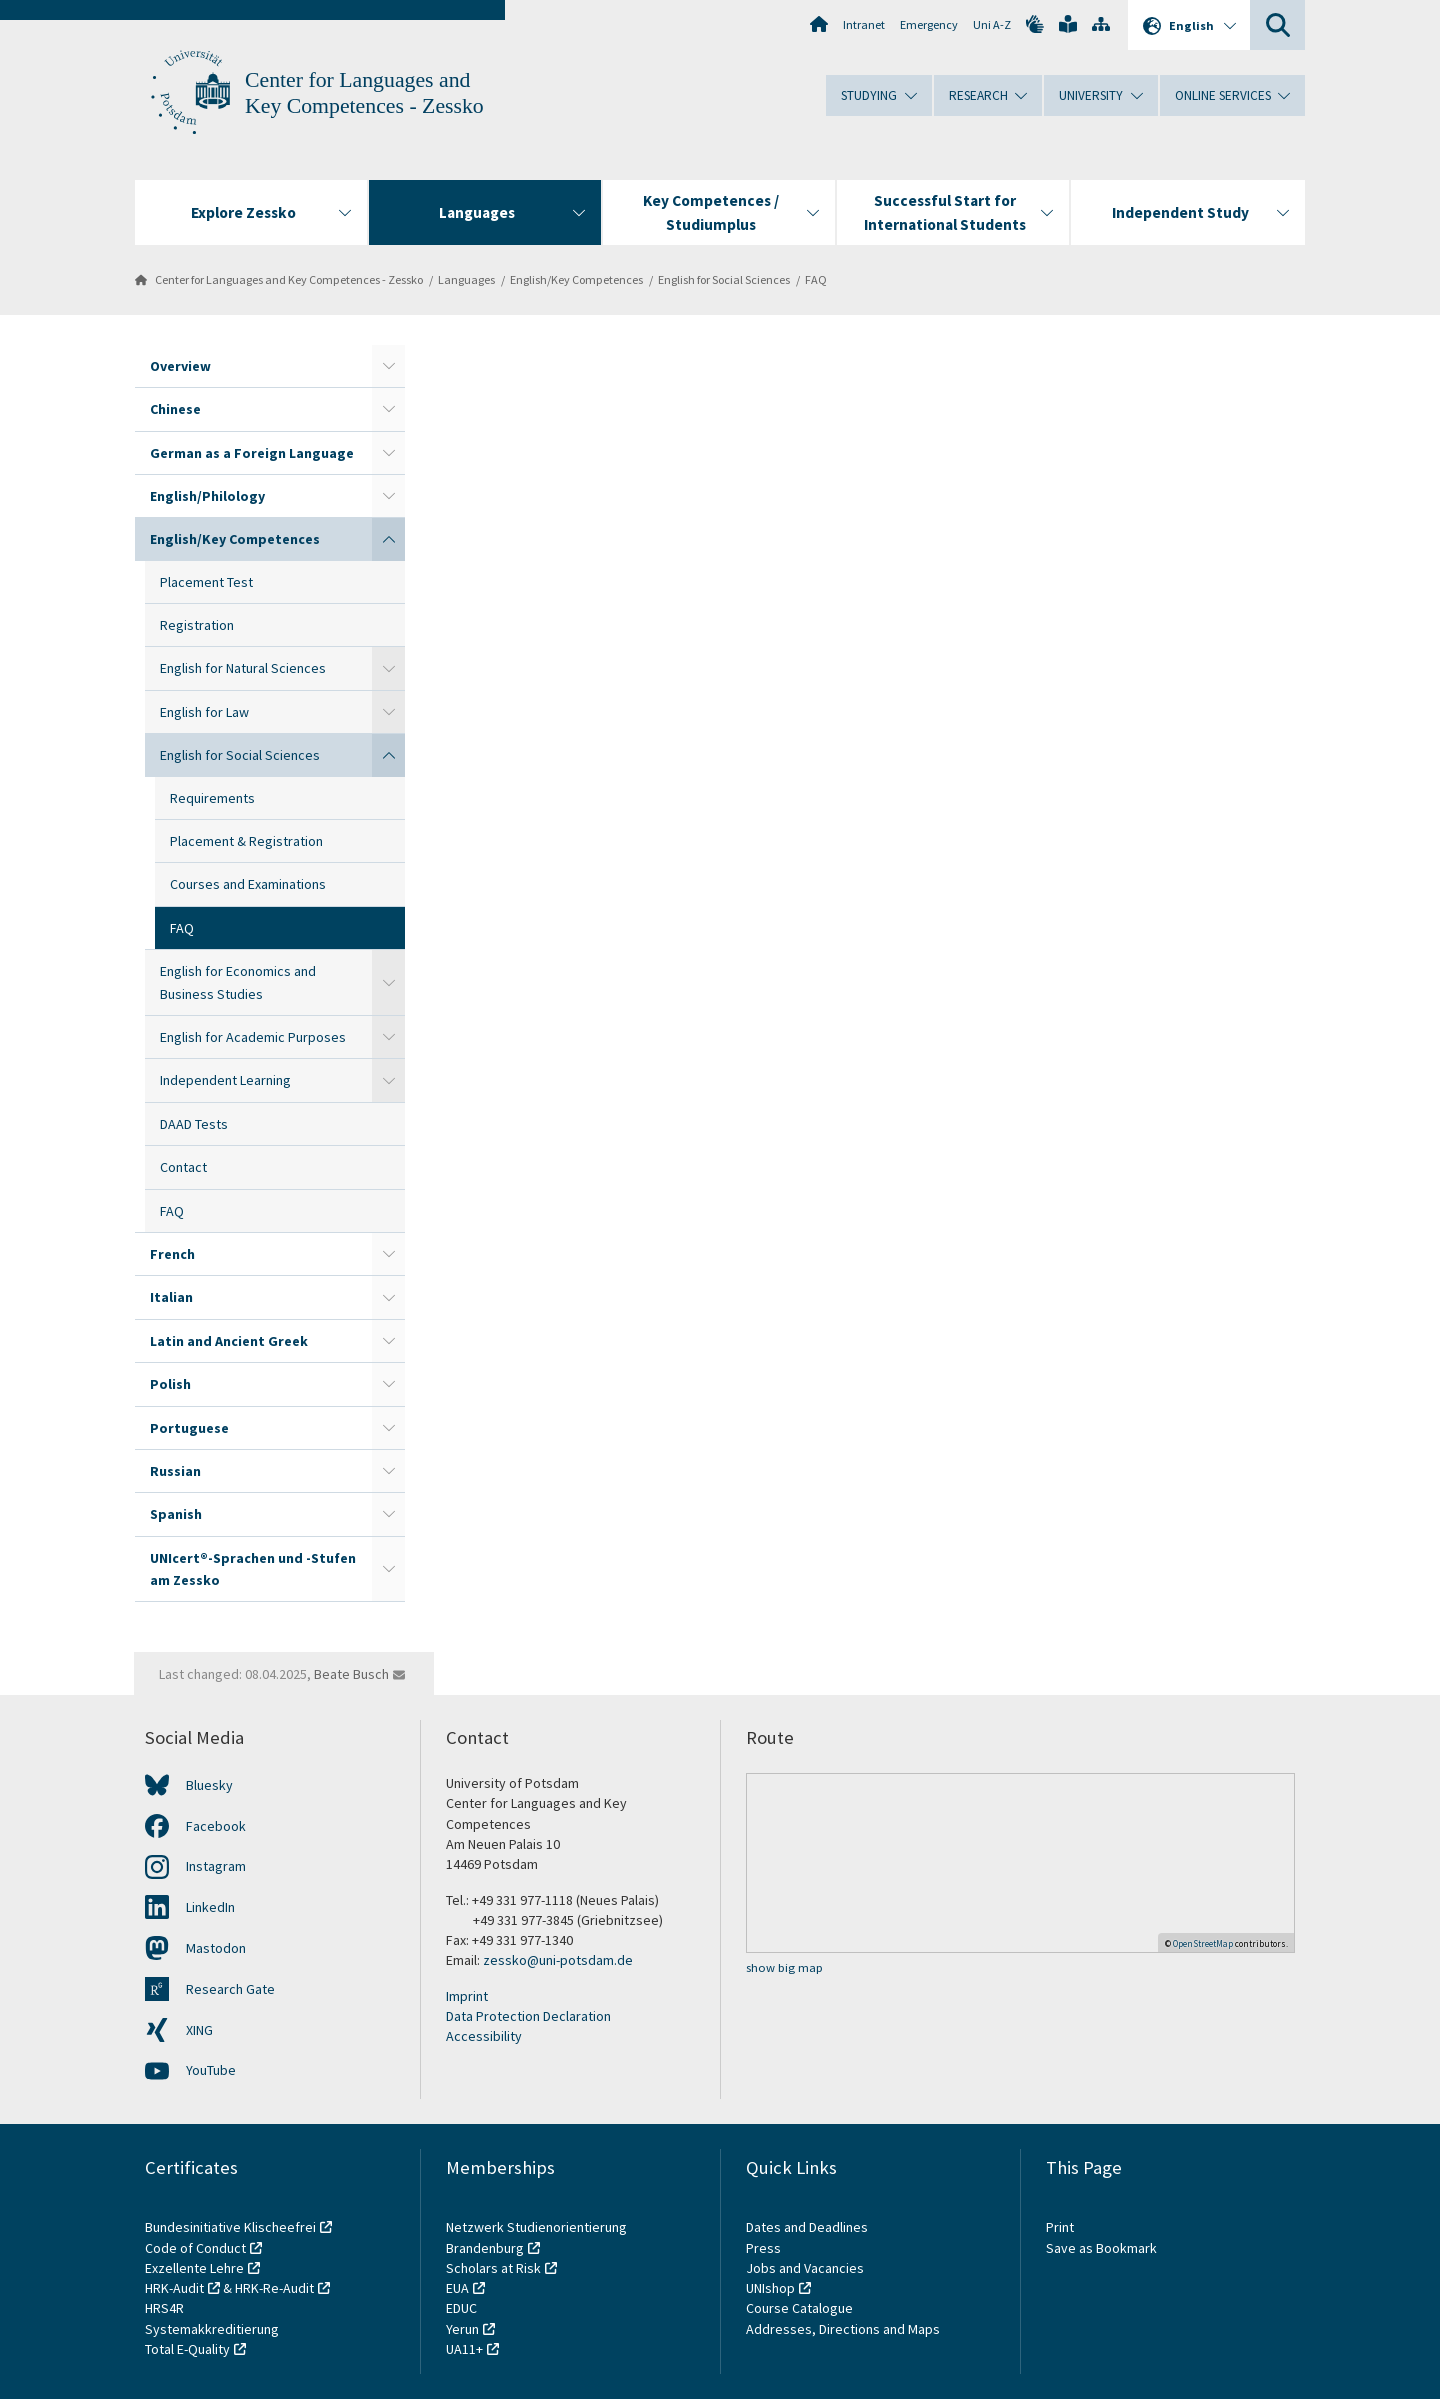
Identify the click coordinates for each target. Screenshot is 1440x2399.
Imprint (467, 1996)
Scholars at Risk (493, 2268)
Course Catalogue (799, 2308)
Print (1060, 2227)
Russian (175, 1471)
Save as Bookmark (1101, 2248)
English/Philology (207, 496)
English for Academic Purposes (253, 1037)
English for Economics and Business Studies (238, 982)
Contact (183, 1167)
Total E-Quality (187, 2349)
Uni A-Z (992, 24)
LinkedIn (210, 1907)
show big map (784, 1967)
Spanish (176, 1514)
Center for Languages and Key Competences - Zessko (289, 279)
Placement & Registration (246, 841)
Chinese (175, 409)
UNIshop (770, 2288)
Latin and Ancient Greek (229, 1341)
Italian (171, 1297)
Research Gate (230, 1989)
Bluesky (209, 1785)
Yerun (462, 2329)
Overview (180, 366)
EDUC (461, 2308)
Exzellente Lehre (194, 2268)
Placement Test (206, 582)
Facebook (216, 1826)
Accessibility (484, 2036)
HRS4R (164, 2308)
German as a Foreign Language (252, 453)
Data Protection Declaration (528, 2016)
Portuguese (189, 1428)
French (172, 1254)
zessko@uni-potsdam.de (558, 1960)
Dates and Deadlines (807, 2227)
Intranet (864, 24)
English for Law (204, 712)
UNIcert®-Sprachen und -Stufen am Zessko (253, 1569)
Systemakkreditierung (212, 2329)
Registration (197, 625)
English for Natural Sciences (243, 668)
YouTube (211, 2070)
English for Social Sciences (724, 279)
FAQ (816, 279)
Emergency (929, 24)
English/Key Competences (576, 279)
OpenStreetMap (1203, 1943)
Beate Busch (351, 1674)
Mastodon (216, 1948)
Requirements (212, 798)
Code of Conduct (195, 2248)
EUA (457, 2288)
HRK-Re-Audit (274, 2288)
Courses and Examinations (248, 884)
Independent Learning (225, 1080)
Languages (466, 279)
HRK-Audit (174, 2288)
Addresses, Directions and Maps (843, 2329)
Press (763, 2248)
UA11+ (464, 2349)
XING (199, 2030)
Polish (170, 1384)
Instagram (216, 1866)
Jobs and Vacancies (805, 2268)
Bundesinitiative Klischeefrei (230, 2227)
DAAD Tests (194, 1124)
